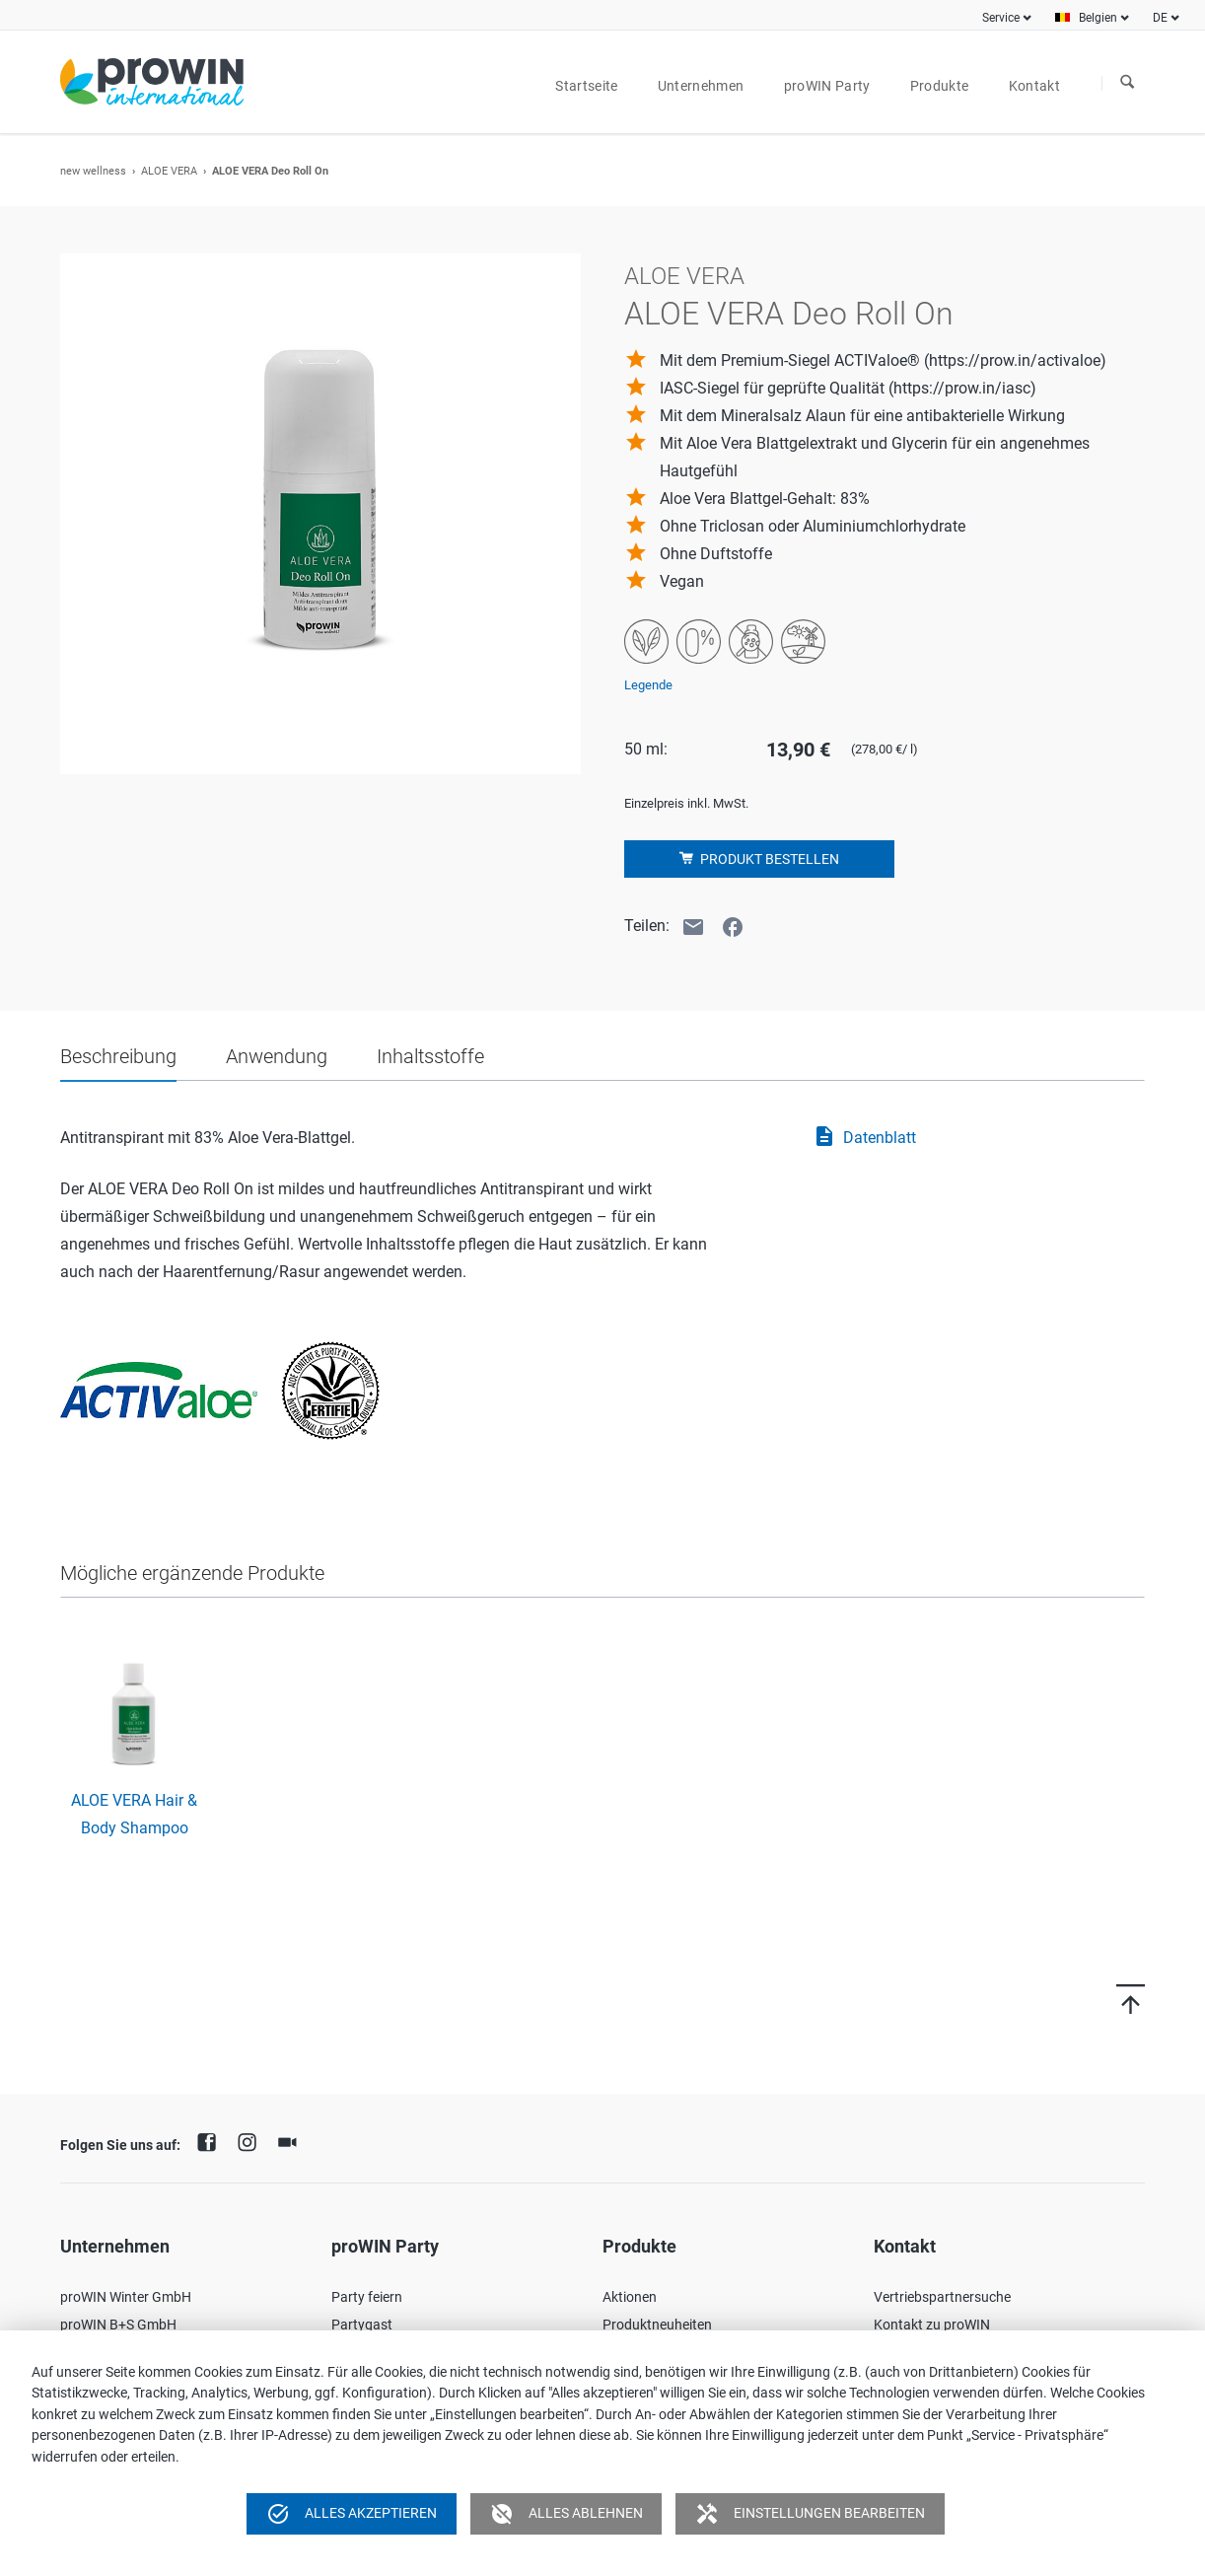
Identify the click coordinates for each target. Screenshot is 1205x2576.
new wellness (93, 171)
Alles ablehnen (566, 2514)
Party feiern (366, 2297)
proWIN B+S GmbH (118, 2324)
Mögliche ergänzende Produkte (192, 1573)
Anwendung (276, 1056)
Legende (648, 685)
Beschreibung (118, 1056)
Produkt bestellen (768, 859)
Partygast (361, 2324)
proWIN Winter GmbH (125, 2297)
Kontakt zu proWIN (932, 2324)
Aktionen (629, 2297)
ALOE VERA (169, 171)
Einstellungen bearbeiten (810, 2514)
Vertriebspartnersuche (942, 2297)
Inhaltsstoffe (430, 1056)
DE (1160, 18)
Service (1001, 18)
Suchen (1127, 83)
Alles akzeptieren (351, 2514)
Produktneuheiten (657, 2324)
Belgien (1098, 18)
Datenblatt (864, 1138)
